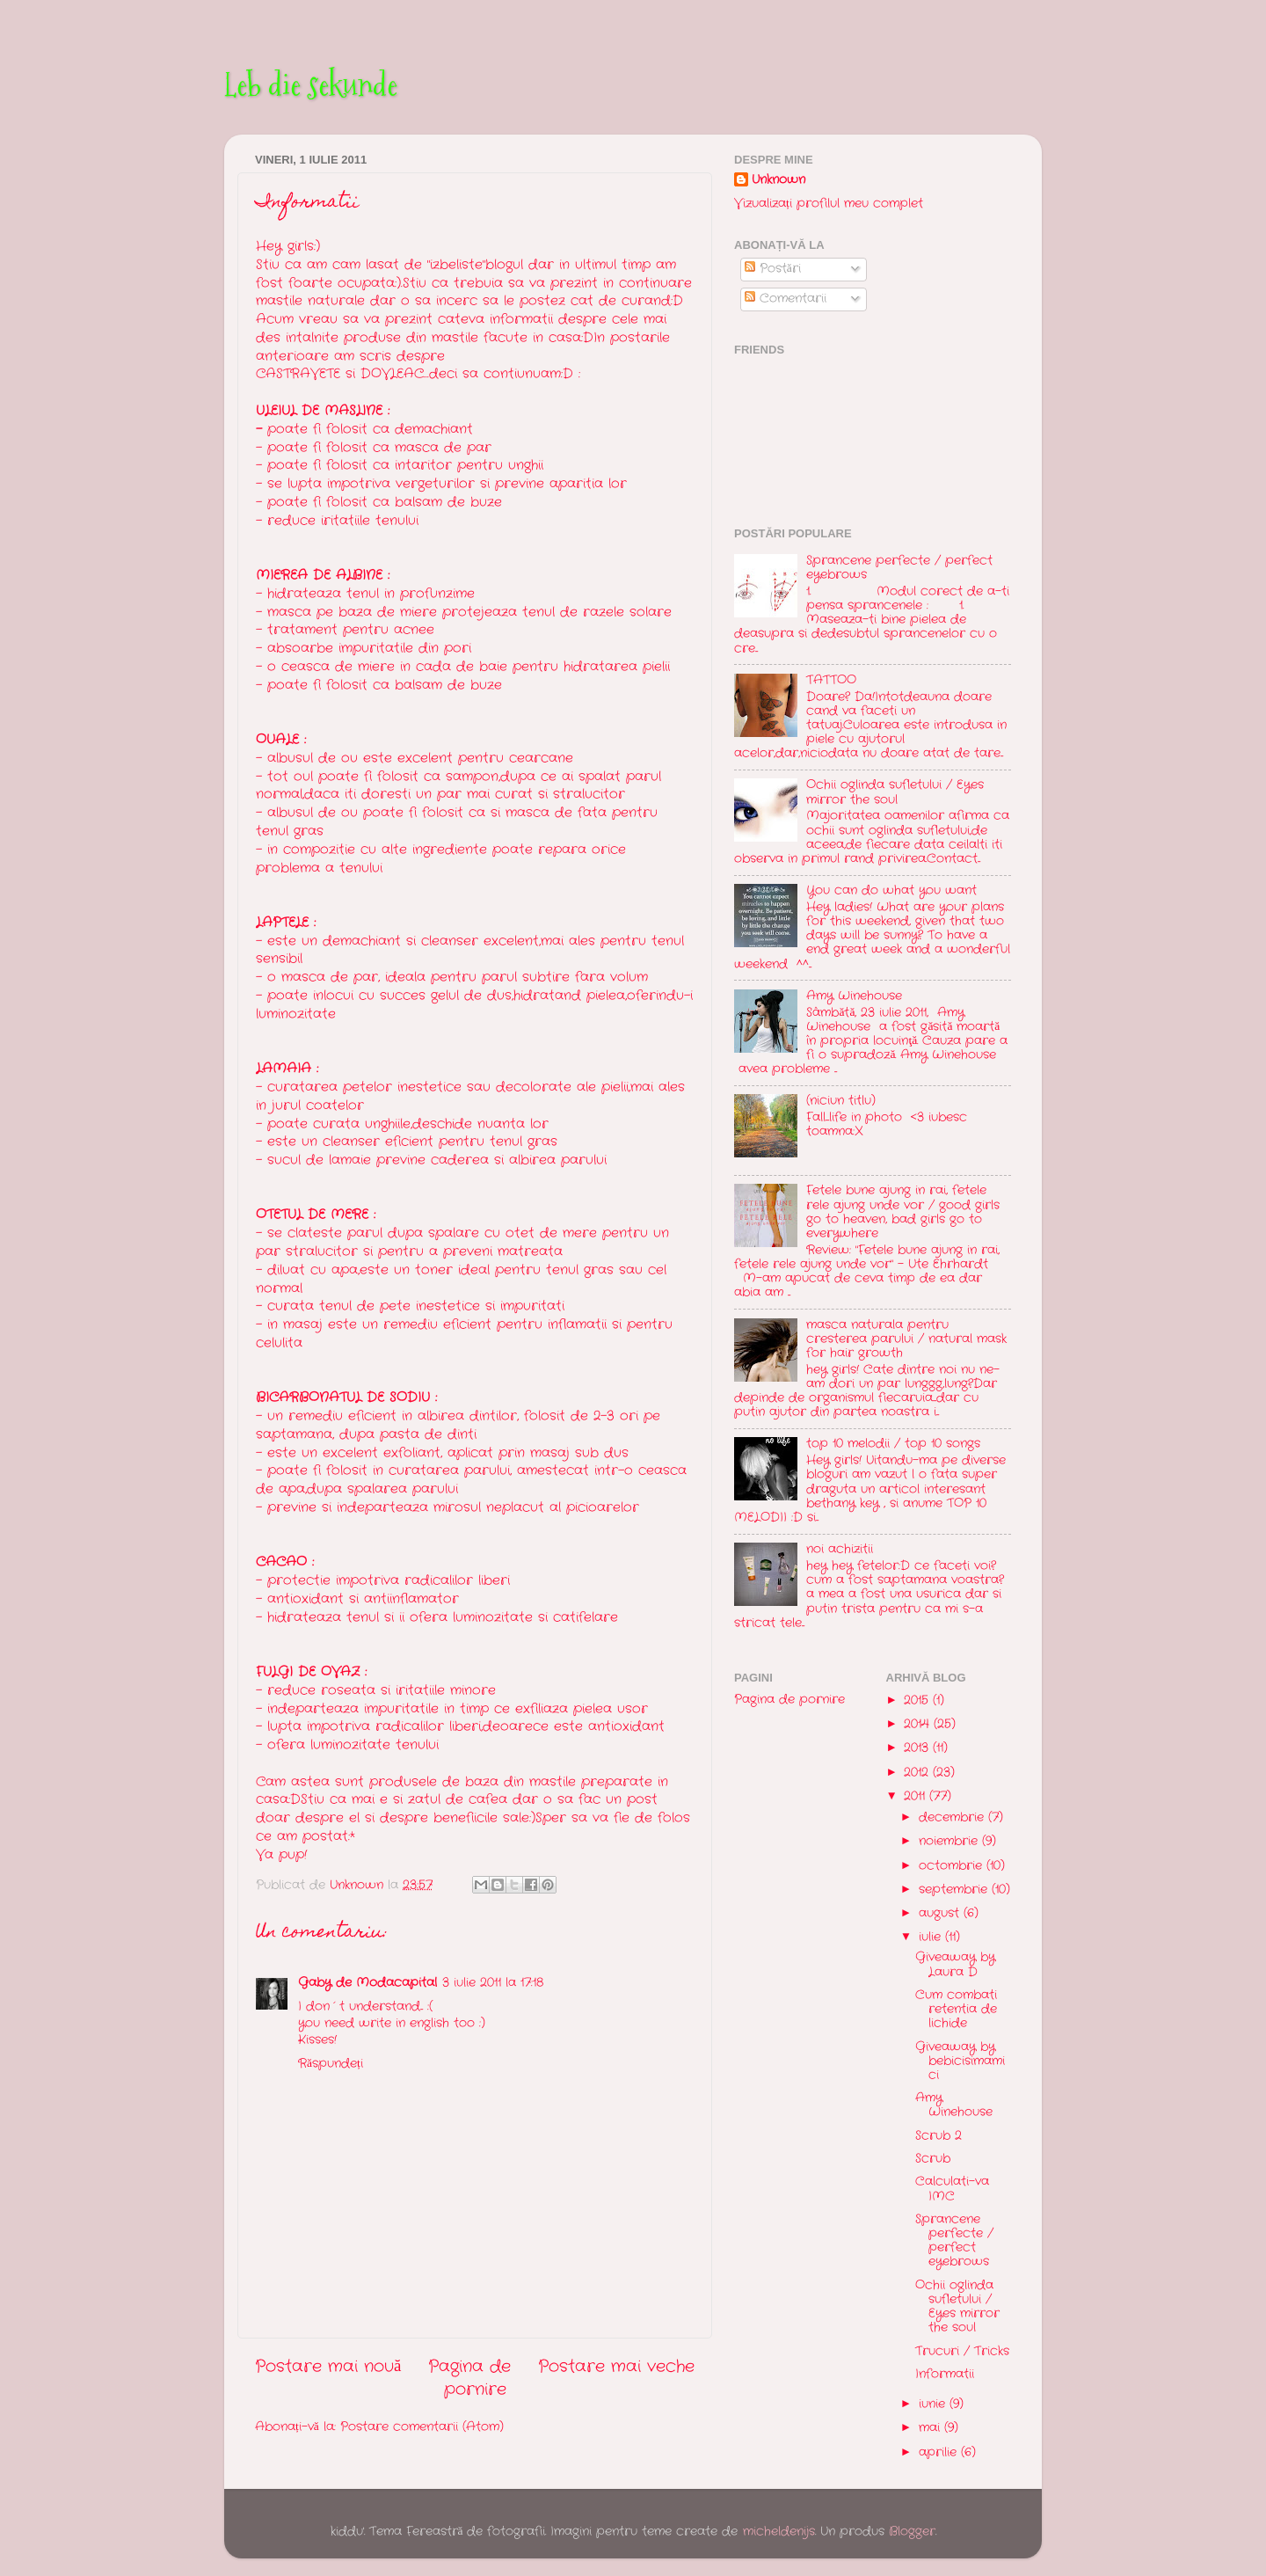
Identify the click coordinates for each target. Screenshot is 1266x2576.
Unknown (778, 180)
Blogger (912, 2531)
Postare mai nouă (328, 2367)
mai (931, 2427)
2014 (919, 1724)
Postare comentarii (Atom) (422, 2427)
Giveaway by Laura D (955, 1964)
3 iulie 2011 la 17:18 (492, 1982)
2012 (918, 1772)
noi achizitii (839, 1549)
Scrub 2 (938, 2135)
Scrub (932, 2158)
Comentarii (785, 298)
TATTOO (831, 680)
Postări (773, 268)
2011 (916, 1796)
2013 (918, 1748)
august (941, 1913)
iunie (934, 2404)
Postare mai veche (616, 2367)
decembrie (953, 1817)
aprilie (940, 2452)
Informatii (944, 2374)
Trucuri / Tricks (962, 2351)
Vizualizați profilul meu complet (828, 203)
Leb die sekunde (310, 84)
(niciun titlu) (841, 1100)
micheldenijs (779, 2531)
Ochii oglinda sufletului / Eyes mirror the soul (895, 792)
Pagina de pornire (469, 2378)
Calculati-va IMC (952, 2188)
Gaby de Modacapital (367, 1982)
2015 (918, 1700)
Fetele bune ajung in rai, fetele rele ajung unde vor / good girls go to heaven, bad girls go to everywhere (903, 1212)
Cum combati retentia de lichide (956, 2009)
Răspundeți (330, 2063)
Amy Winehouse (854, 996)
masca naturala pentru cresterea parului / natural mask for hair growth (906, 1339)
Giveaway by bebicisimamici (960, 2061)
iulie (932, 1937)
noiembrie (950, 1841)
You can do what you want (891, 890)
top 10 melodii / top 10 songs (893, 1443)
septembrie (955, 1889)
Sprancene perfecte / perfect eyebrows (899, 567)
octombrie (952, 1865)
